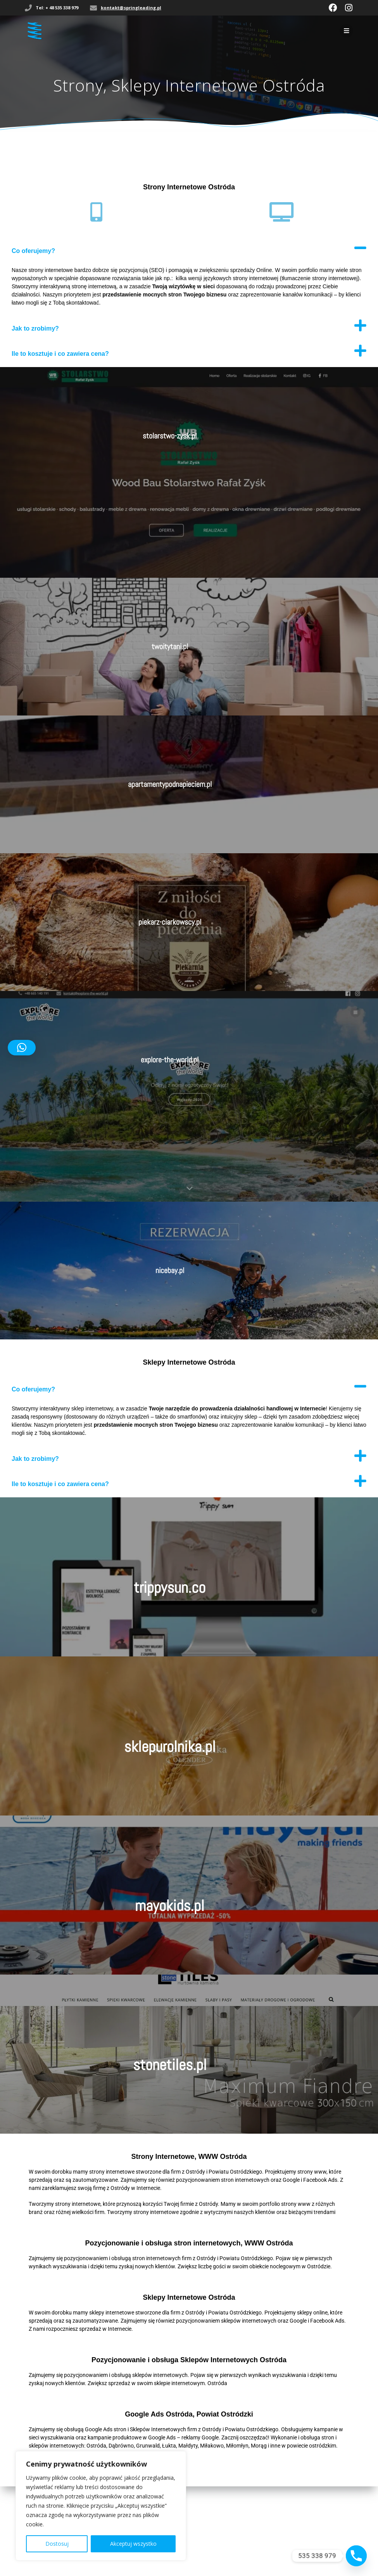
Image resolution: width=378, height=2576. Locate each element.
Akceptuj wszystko (133, 2543)
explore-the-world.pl (169, 1060)
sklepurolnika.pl (170, 1747)
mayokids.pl (169, 1906)
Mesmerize (196, 2547)
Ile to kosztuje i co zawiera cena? (60, 353)
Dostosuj (57, 2543)
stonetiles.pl (170, 2065)
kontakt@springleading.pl (131, 7)
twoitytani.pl (170, 646)
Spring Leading (205, 2539)
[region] (101, 2505)
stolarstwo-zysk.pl (170, 436)
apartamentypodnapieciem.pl (170, 784)
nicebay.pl (169, 1270)
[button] (189, 247)
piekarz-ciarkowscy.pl (169, 922)
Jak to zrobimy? (35, 328)
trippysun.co (169, 1587)
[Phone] (356, 2555)
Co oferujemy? (33, 251)
